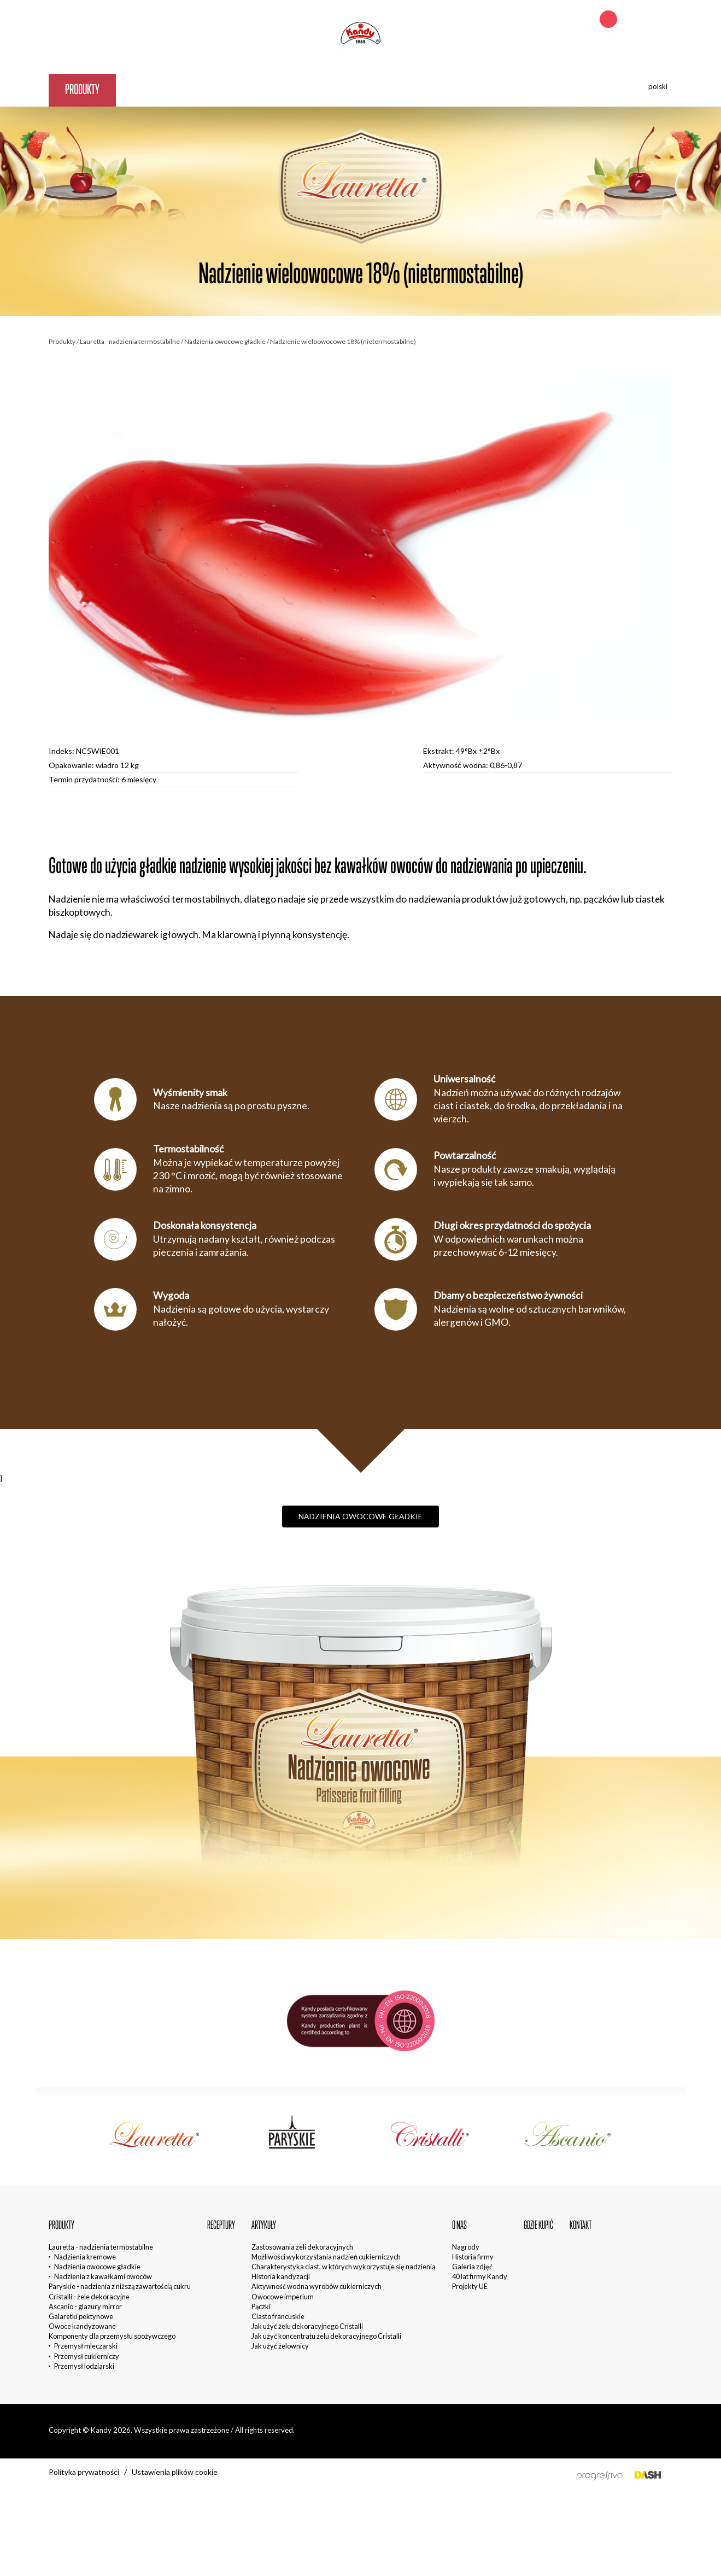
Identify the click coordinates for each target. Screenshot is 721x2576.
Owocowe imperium (282, 2296)
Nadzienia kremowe (85, 2256)
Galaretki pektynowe (81, 2316)
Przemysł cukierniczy (86, 2356)
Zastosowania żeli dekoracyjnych (302, 2247)
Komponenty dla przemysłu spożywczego (112, 2336)
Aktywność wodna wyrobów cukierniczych (316, 2286)
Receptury (151, 89)
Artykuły (219, 89)
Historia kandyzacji (280, 2276)
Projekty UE (470, 2286)
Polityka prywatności (84, 2472)
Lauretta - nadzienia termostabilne (130, 341)
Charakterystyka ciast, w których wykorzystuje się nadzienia (343, 2266)
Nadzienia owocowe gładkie (225, 341)
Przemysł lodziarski (84, 2366)
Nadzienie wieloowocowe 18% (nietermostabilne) (343, 341)
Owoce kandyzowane (82, 2326)
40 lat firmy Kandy (479, 2276)
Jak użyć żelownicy (280, 2345)
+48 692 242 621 (646, 20)
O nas (278, 89)
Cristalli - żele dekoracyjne (89, 2296)
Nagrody (465, 2247)
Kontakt (408, 89)
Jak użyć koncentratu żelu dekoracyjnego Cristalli (326, 2336)
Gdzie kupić (341, 89)
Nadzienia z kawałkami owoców (103, 2276)
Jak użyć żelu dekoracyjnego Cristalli (307, 2326)
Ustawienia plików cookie (175, 2472)
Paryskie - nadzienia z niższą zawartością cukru (120, 2286)
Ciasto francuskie (277, 2316)
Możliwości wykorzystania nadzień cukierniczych (326, 2256)
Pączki (261, 2306)
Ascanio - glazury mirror (85, 2306)
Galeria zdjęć (472, 2266)
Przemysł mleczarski (86, 2345)
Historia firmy (473, 2256)
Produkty (82, 89)
